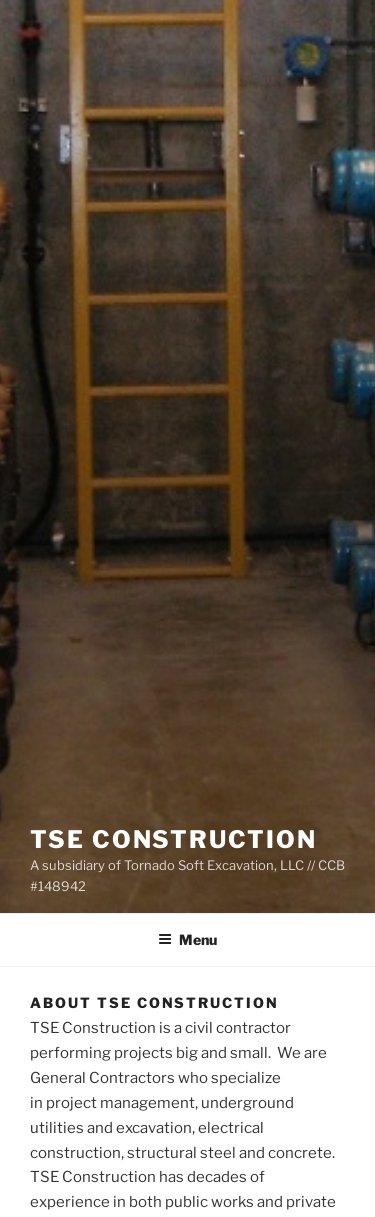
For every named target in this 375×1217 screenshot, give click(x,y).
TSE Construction (173, 839)
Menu (187, 939)
